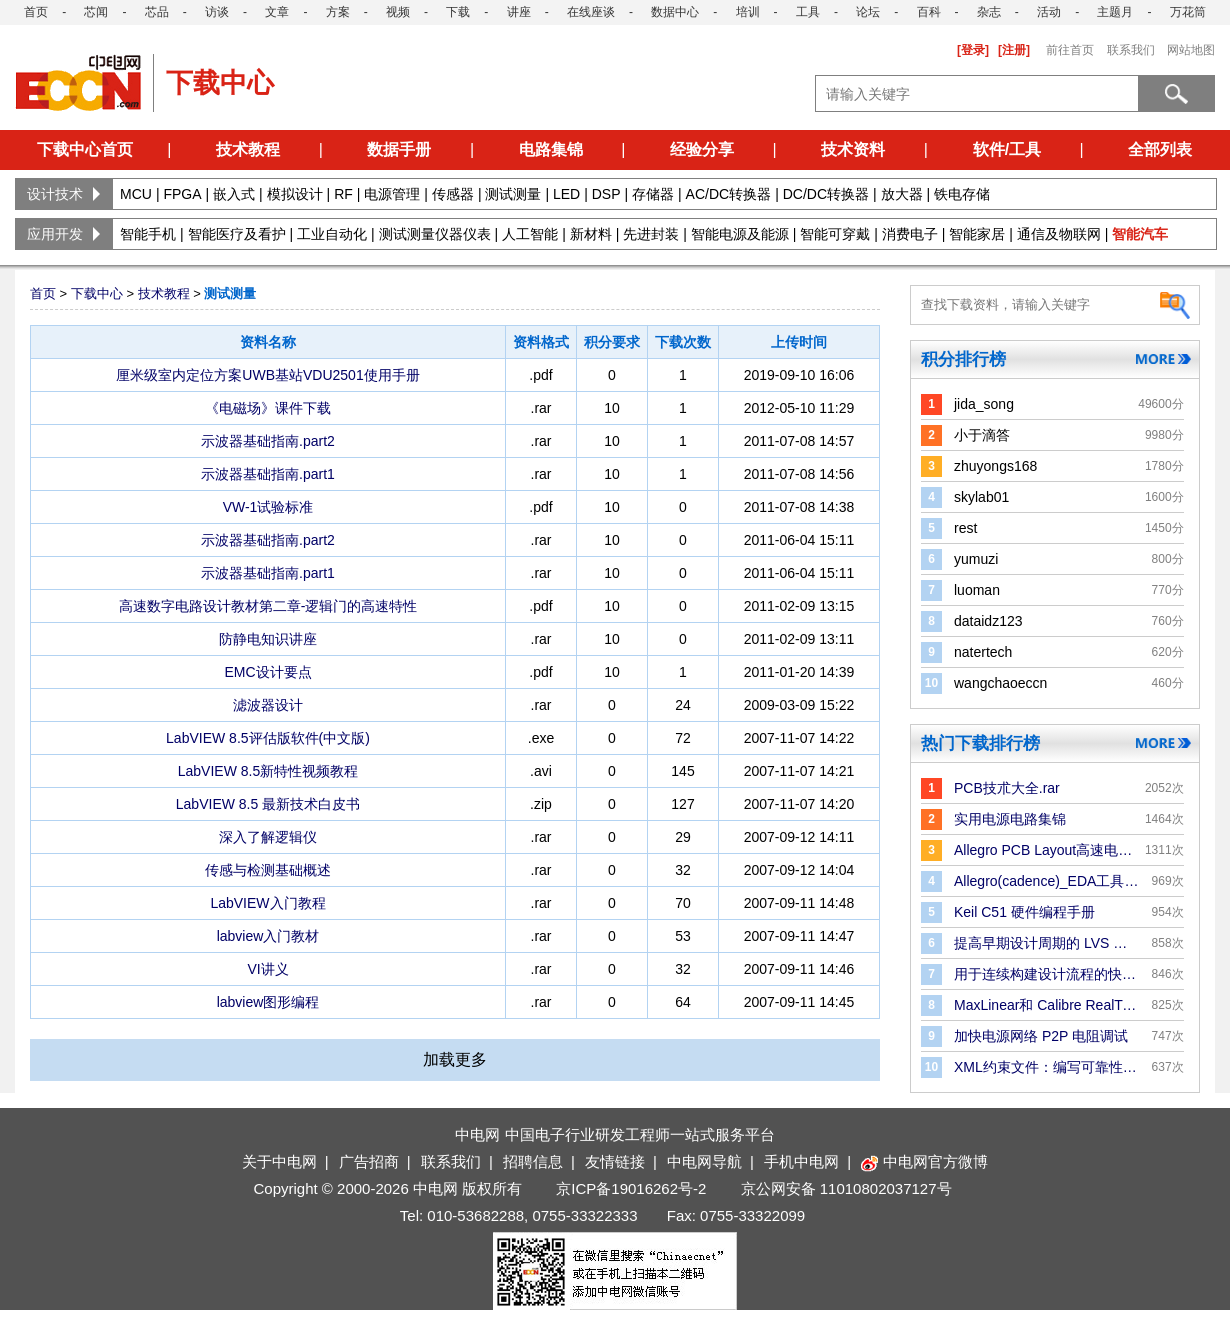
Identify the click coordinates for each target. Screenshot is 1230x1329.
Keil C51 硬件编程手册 (1024, 912)
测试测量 (513, 194)
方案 (338, 12)
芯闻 (96, 12)
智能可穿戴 (835, 234)
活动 (1049, 12)
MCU (136, 194)
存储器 (653, 194)
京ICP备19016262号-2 (631, 1188)
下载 (458, 12)
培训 (748, 12)
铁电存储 (962, 194)
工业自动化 (332, 234)
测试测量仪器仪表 (435, 234)
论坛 (868, 12)
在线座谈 (591, 12)
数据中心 (675, 12)
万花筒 (1188, 12)
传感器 (453, 194)
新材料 (591, 234)
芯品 (157, 12)
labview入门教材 (268, 936)
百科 (929, 12)
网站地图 (1191, 50)
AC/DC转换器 (729, 194)
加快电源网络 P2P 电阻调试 (1041, 1036)
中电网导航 (704, 1161)
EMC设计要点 (267, 672)
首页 (36, 12)
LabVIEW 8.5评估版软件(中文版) (268, 738)
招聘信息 (533, 1161)
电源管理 (392, 194)
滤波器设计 (268, 705)
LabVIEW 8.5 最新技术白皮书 (268, 804)
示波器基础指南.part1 (268, 474)
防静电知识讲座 (268, 639)
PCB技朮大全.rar (1007, 788)
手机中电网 (801, 1161)
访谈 (217, 12)
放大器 (902, 194)
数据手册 (399, 149)
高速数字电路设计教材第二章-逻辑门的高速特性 (268, 606)
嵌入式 (234, 194)
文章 (277, 12)
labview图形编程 (268, 1002)
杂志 (989, 12)
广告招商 (369, 1161)
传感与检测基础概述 (268, 870)
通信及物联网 (1059, 234)
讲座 (519, 12)
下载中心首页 (85, 149)
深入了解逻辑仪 (268, 837)
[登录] (973, 50)
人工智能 (530, 234)
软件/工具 (1007, 149)
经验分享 (702, 149)
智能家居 (977, 234)
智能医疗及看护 (237, 234)
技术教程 (248, 149)
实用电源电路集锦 (1010, 819)
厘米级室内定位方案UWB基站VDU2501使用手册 (267, 375)
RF (343, 194)
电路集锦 (551, 149)
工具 (808, 12)
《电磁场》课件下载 (268, 408)
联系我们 (1131, 50)
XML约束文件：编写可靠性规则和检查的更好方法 (1046, 1067)
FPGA (182, 194)
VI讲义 (267, 969)
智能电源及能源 (740, 234)
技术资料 (853, 149)
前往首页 (1070, 50)
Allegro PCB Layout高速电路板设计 (1046, 850)
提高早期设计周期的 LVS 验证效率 (1046, 943)
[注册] (1014, 50)
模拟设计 (295, 194)
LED (566, 194)
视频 (398, 12)
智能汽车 (1140, 234)
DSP (606, 194)
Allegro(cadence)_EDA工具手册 (1046, 881)
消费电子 (910, 234)
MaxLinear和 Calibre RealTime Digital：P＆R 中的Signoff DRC (1046, 1005)
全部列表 (1160, 149)
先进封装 (651, 234)
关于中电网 (279, 1161)
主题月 (1115, 12)
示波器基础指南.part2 (268, 441)
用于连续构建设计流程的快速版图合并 (1046, 974)
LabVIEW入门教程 (267, 903)
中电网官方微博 (924, 1161)
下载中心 (97, 293)
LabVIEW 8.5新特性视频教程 (268, 771)
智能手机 (148, 234)
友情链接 (615, 1161)
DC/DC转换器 (826, 194)
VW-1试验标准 (268, 507)
